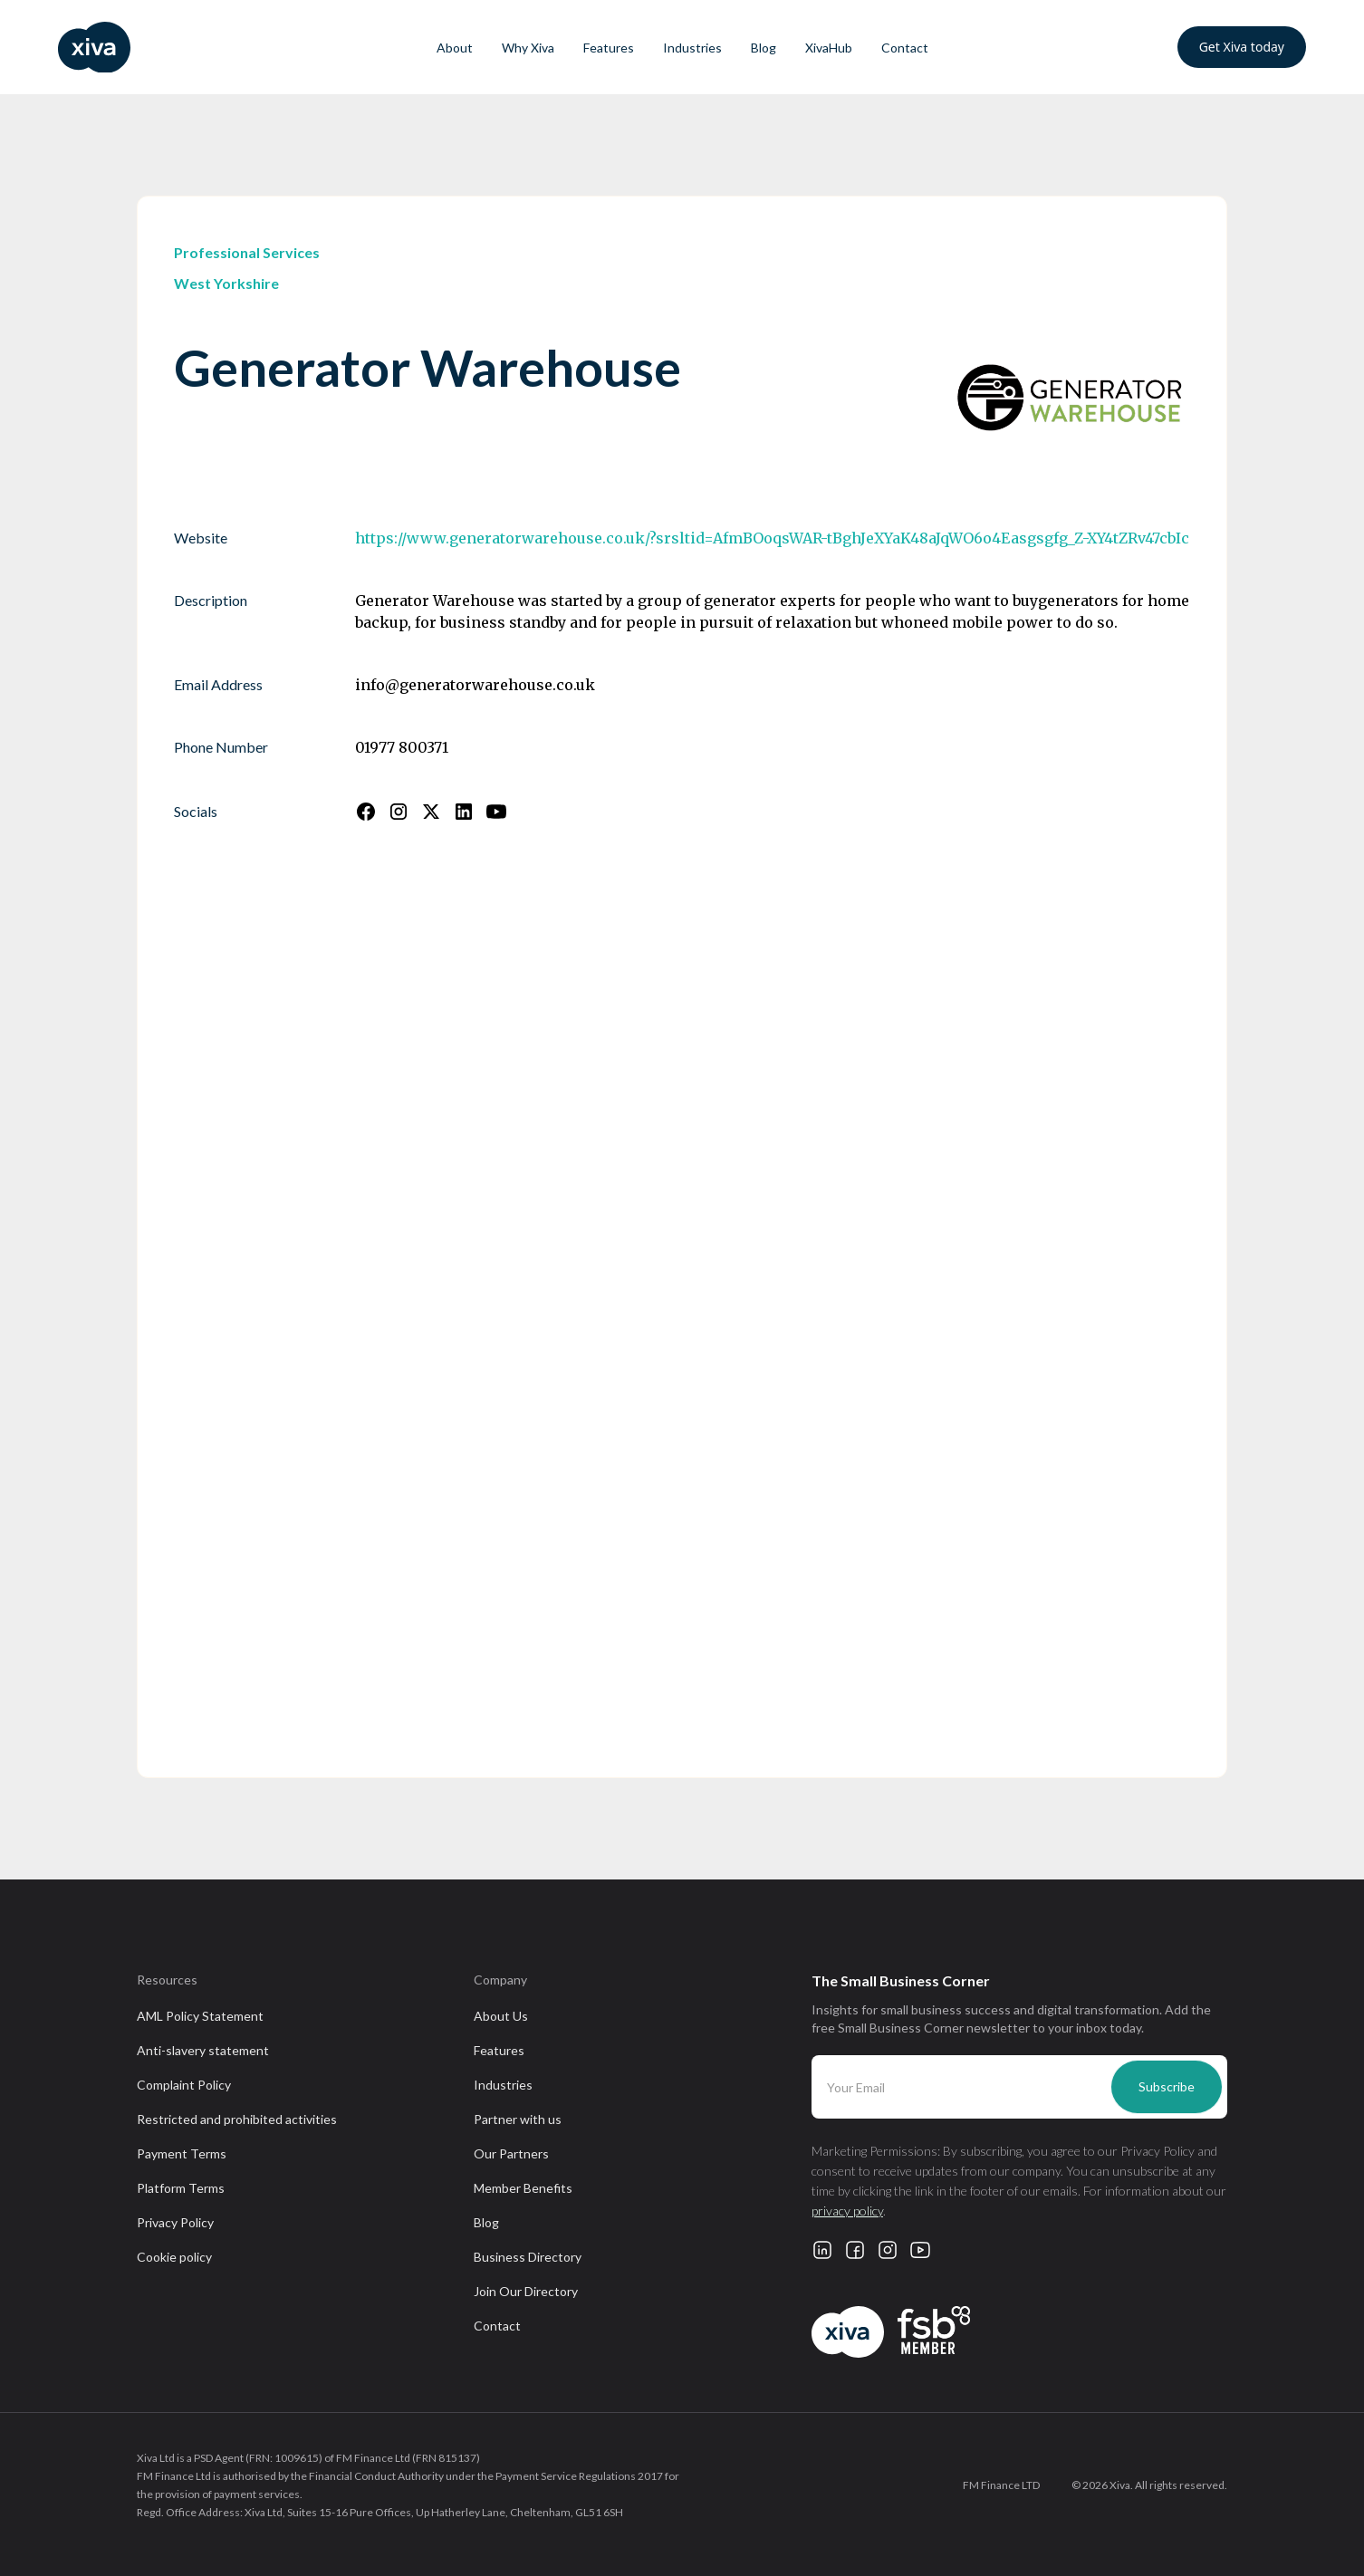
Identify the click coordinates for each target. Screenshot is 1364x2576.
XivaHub (828, 47)
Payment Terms (181, 2153)
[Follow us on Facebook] (366, 811)
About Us (501, 2015)
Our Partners (511, 2153)
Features (608, 47)
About (455, 47)
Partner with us (518, 2119)
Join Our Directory (526, 2291)
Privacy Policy (175, 2222)
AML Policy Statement (200, 2015)
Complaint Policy (184, 2084)
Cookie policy (174, 2256)
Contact (904, 47)
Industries (692, 47)
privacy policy (847, 2210)
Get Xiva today (1241, 46)
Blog (763, 47)
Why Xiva (528, 47)
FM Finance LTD (1001, 2485)
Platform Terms (181, 2188)
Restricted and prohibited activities (237, 2119)
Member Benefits (523, 2188)
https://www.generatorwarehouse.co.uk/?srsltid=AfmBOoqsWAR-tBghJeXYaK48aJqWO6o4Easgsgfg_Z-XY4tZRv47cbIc (772, 538)
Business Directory (527, 2256)
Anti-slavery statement (203, 2050)
